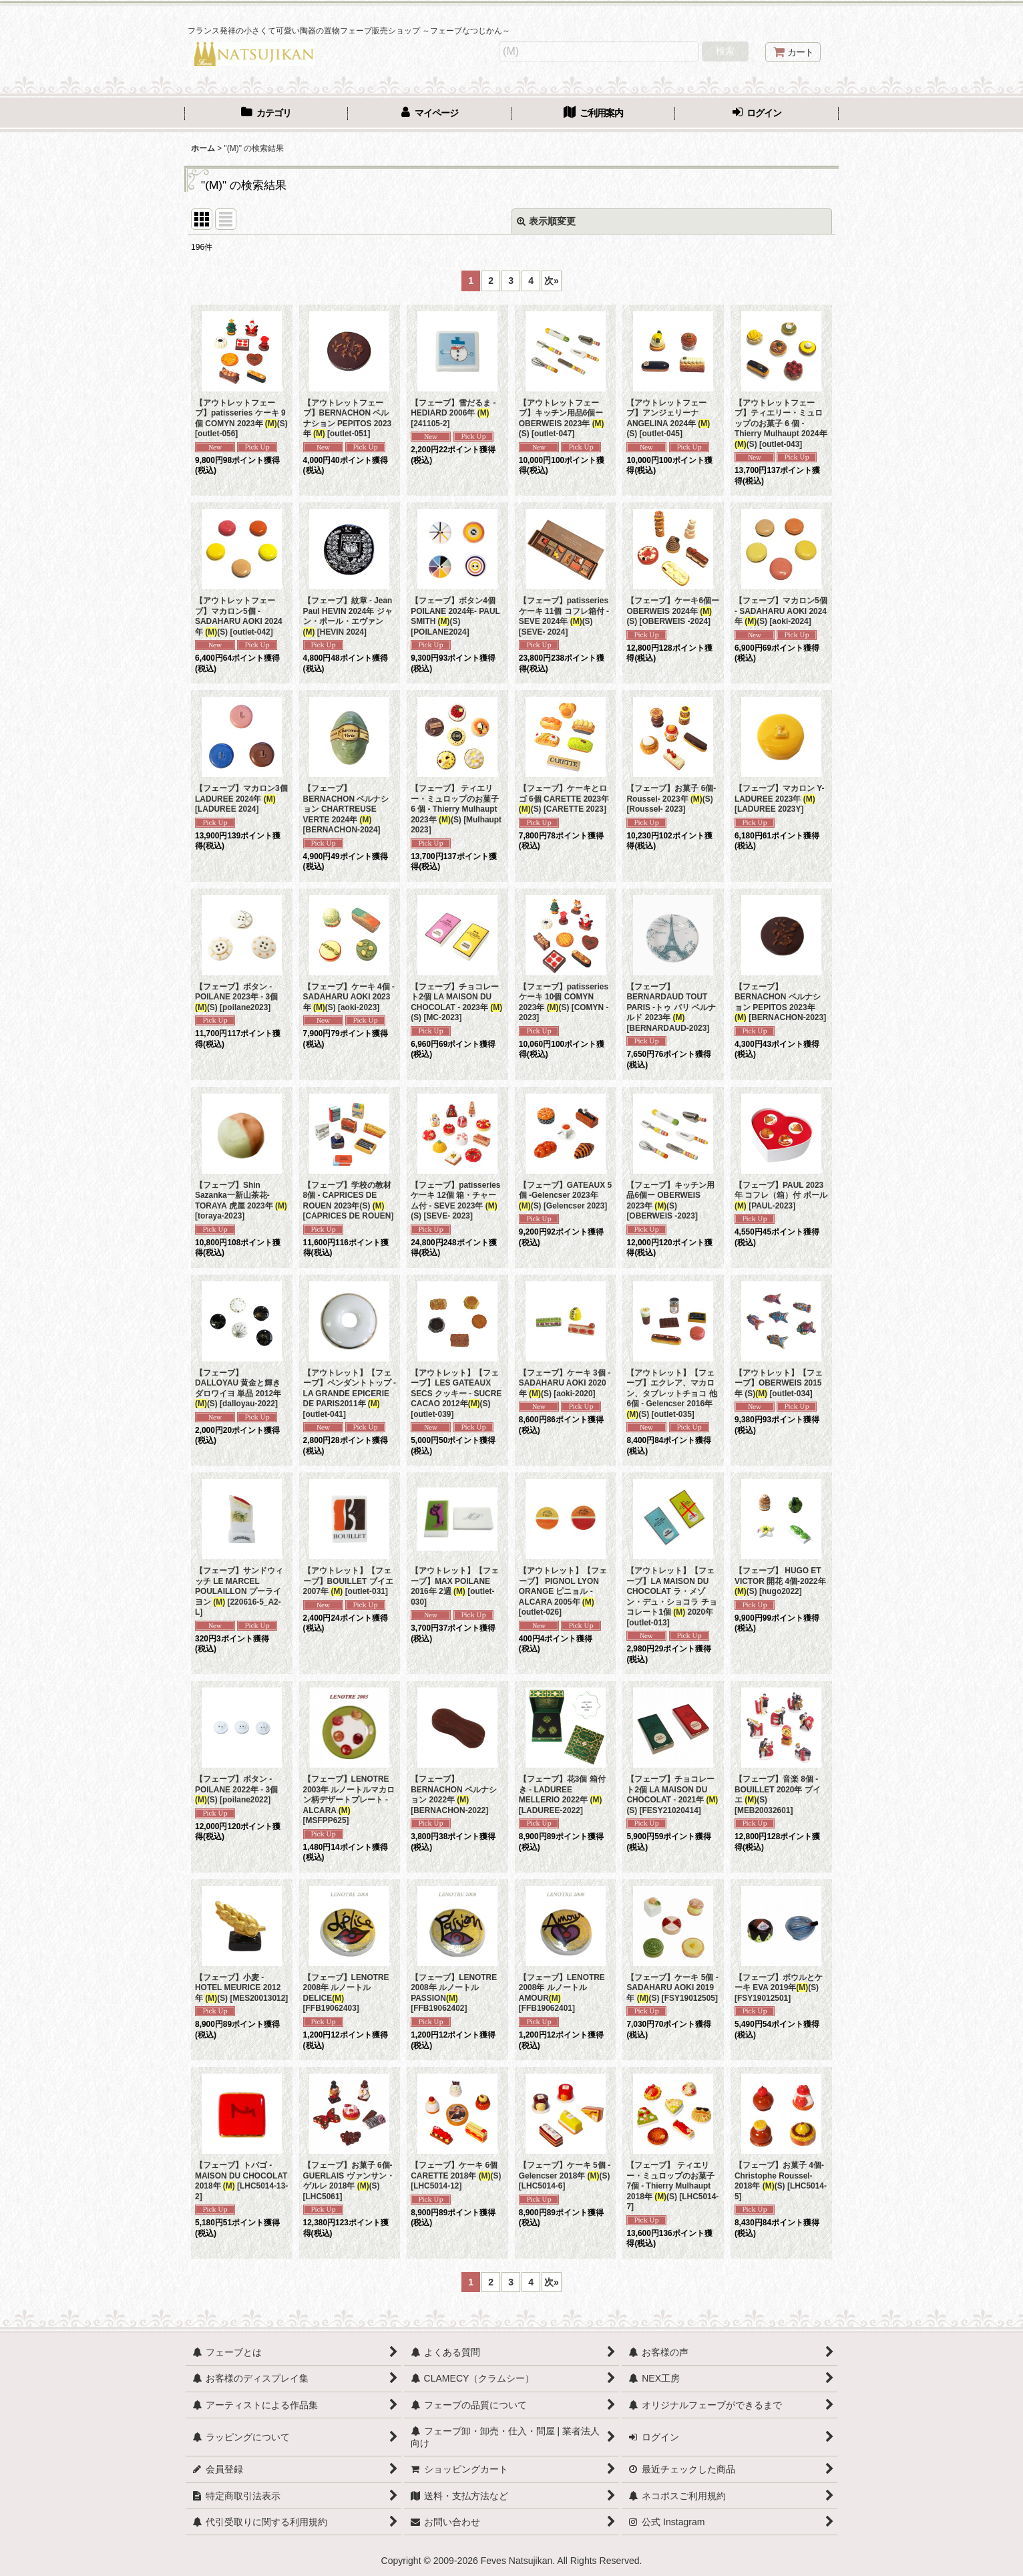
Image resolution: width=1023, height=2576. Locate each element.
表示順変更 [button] (546, 221)
